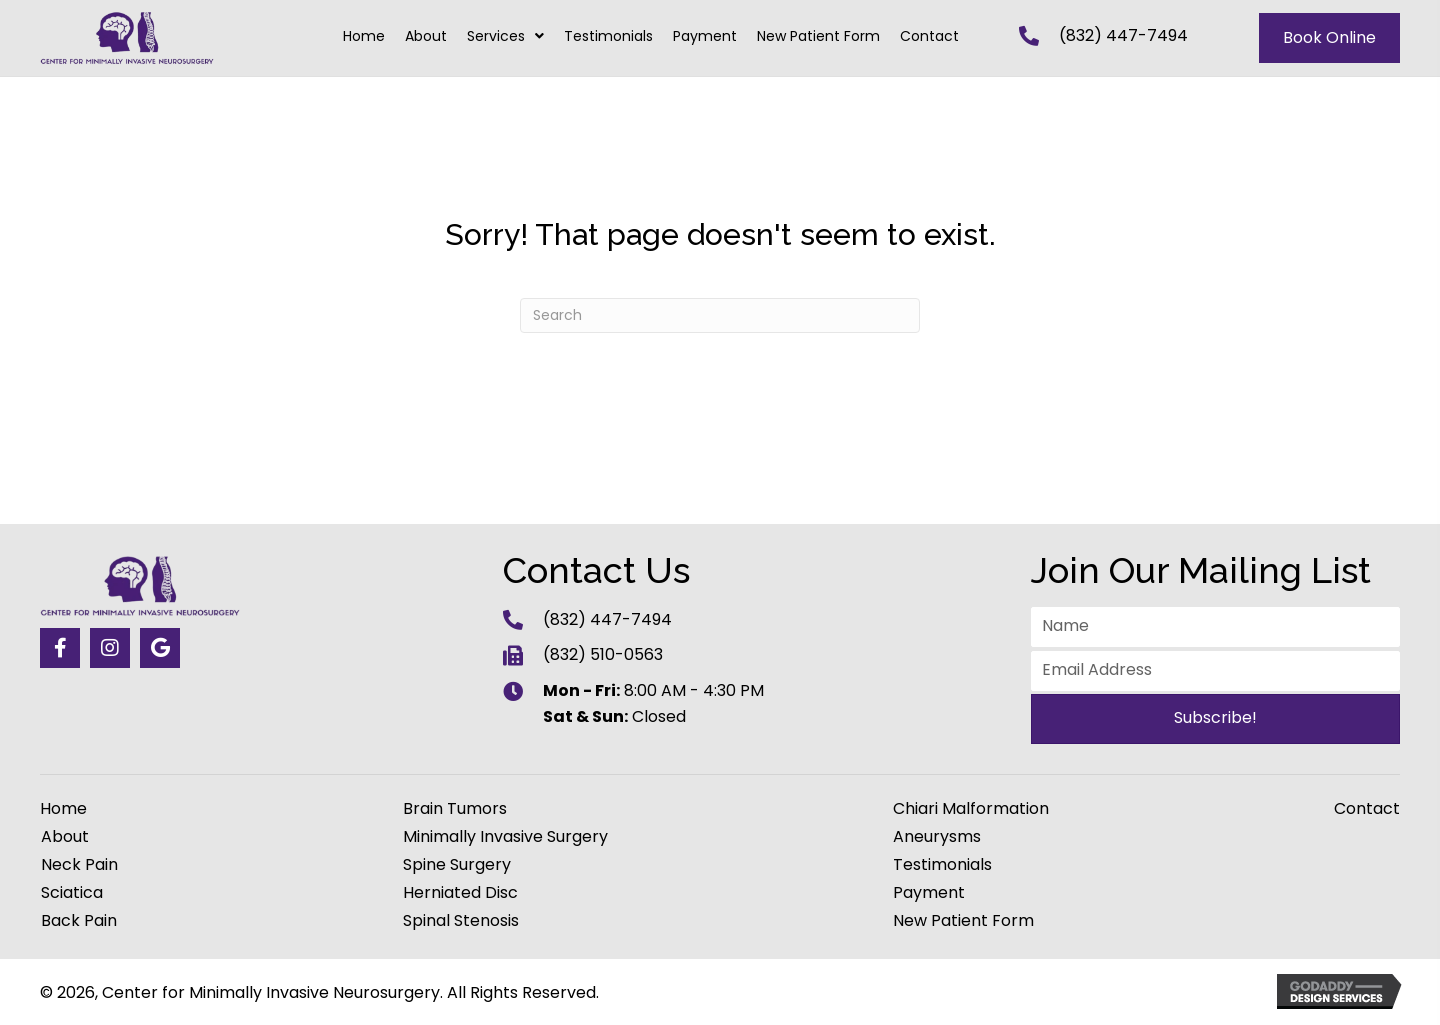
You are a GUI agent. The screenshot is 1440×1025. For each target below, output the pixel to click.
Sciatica (72, 893)
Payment (929, 893)
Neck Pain (79, 865)
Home (63, 809)
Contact (1367, 809)
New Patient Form (963, 921)
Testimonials (942, 865)
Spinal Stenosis (461, 921)
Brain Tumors (455, 809)
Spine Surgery (457, 865)
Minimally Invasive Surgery (505, 837)
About (65, 837)
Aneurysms (937, 837)
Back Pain (79, 921)
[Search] (720, 315)
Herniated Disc (460, 893)
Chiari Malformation (971, 809)
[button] (60, 648)
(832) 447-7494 (1123, 35)
